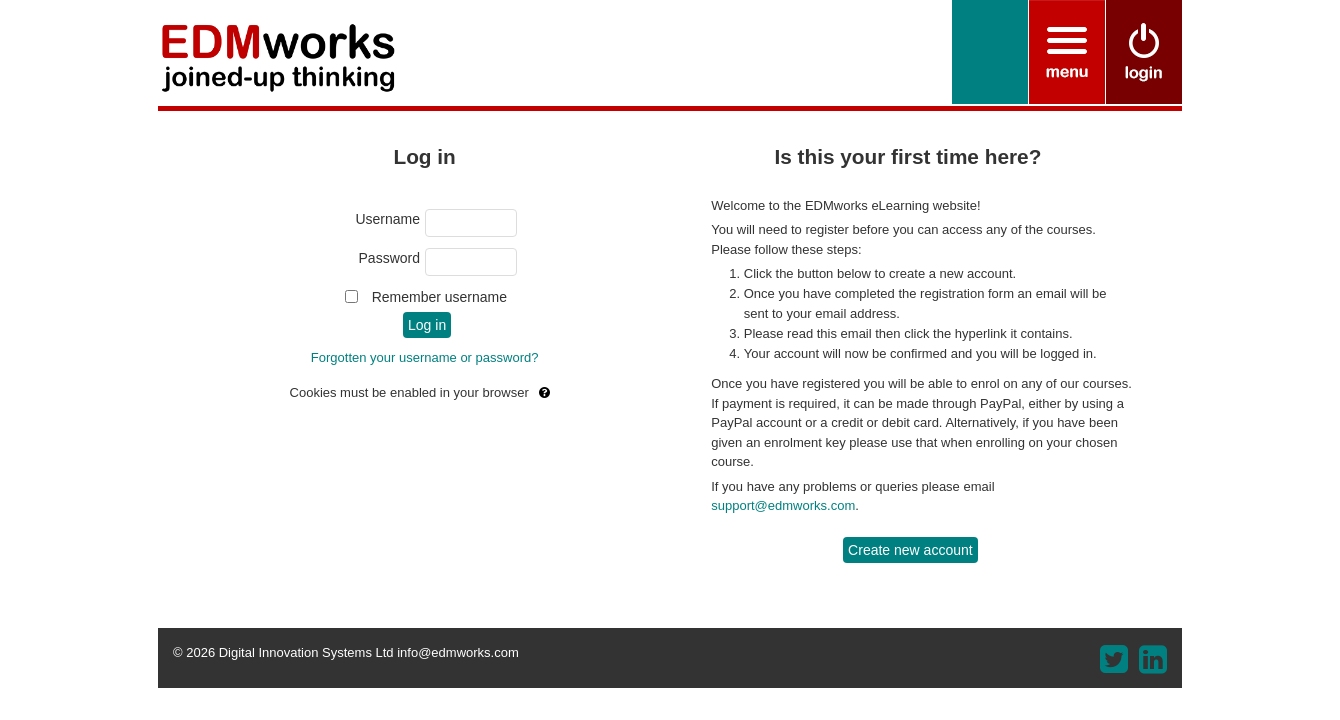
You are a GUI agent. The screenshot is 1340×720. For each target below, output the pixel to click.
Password (389, 258)
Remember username (439, 297)
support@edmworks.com (783, 505)
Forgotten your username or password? (425, 357)
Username (387, 219)
